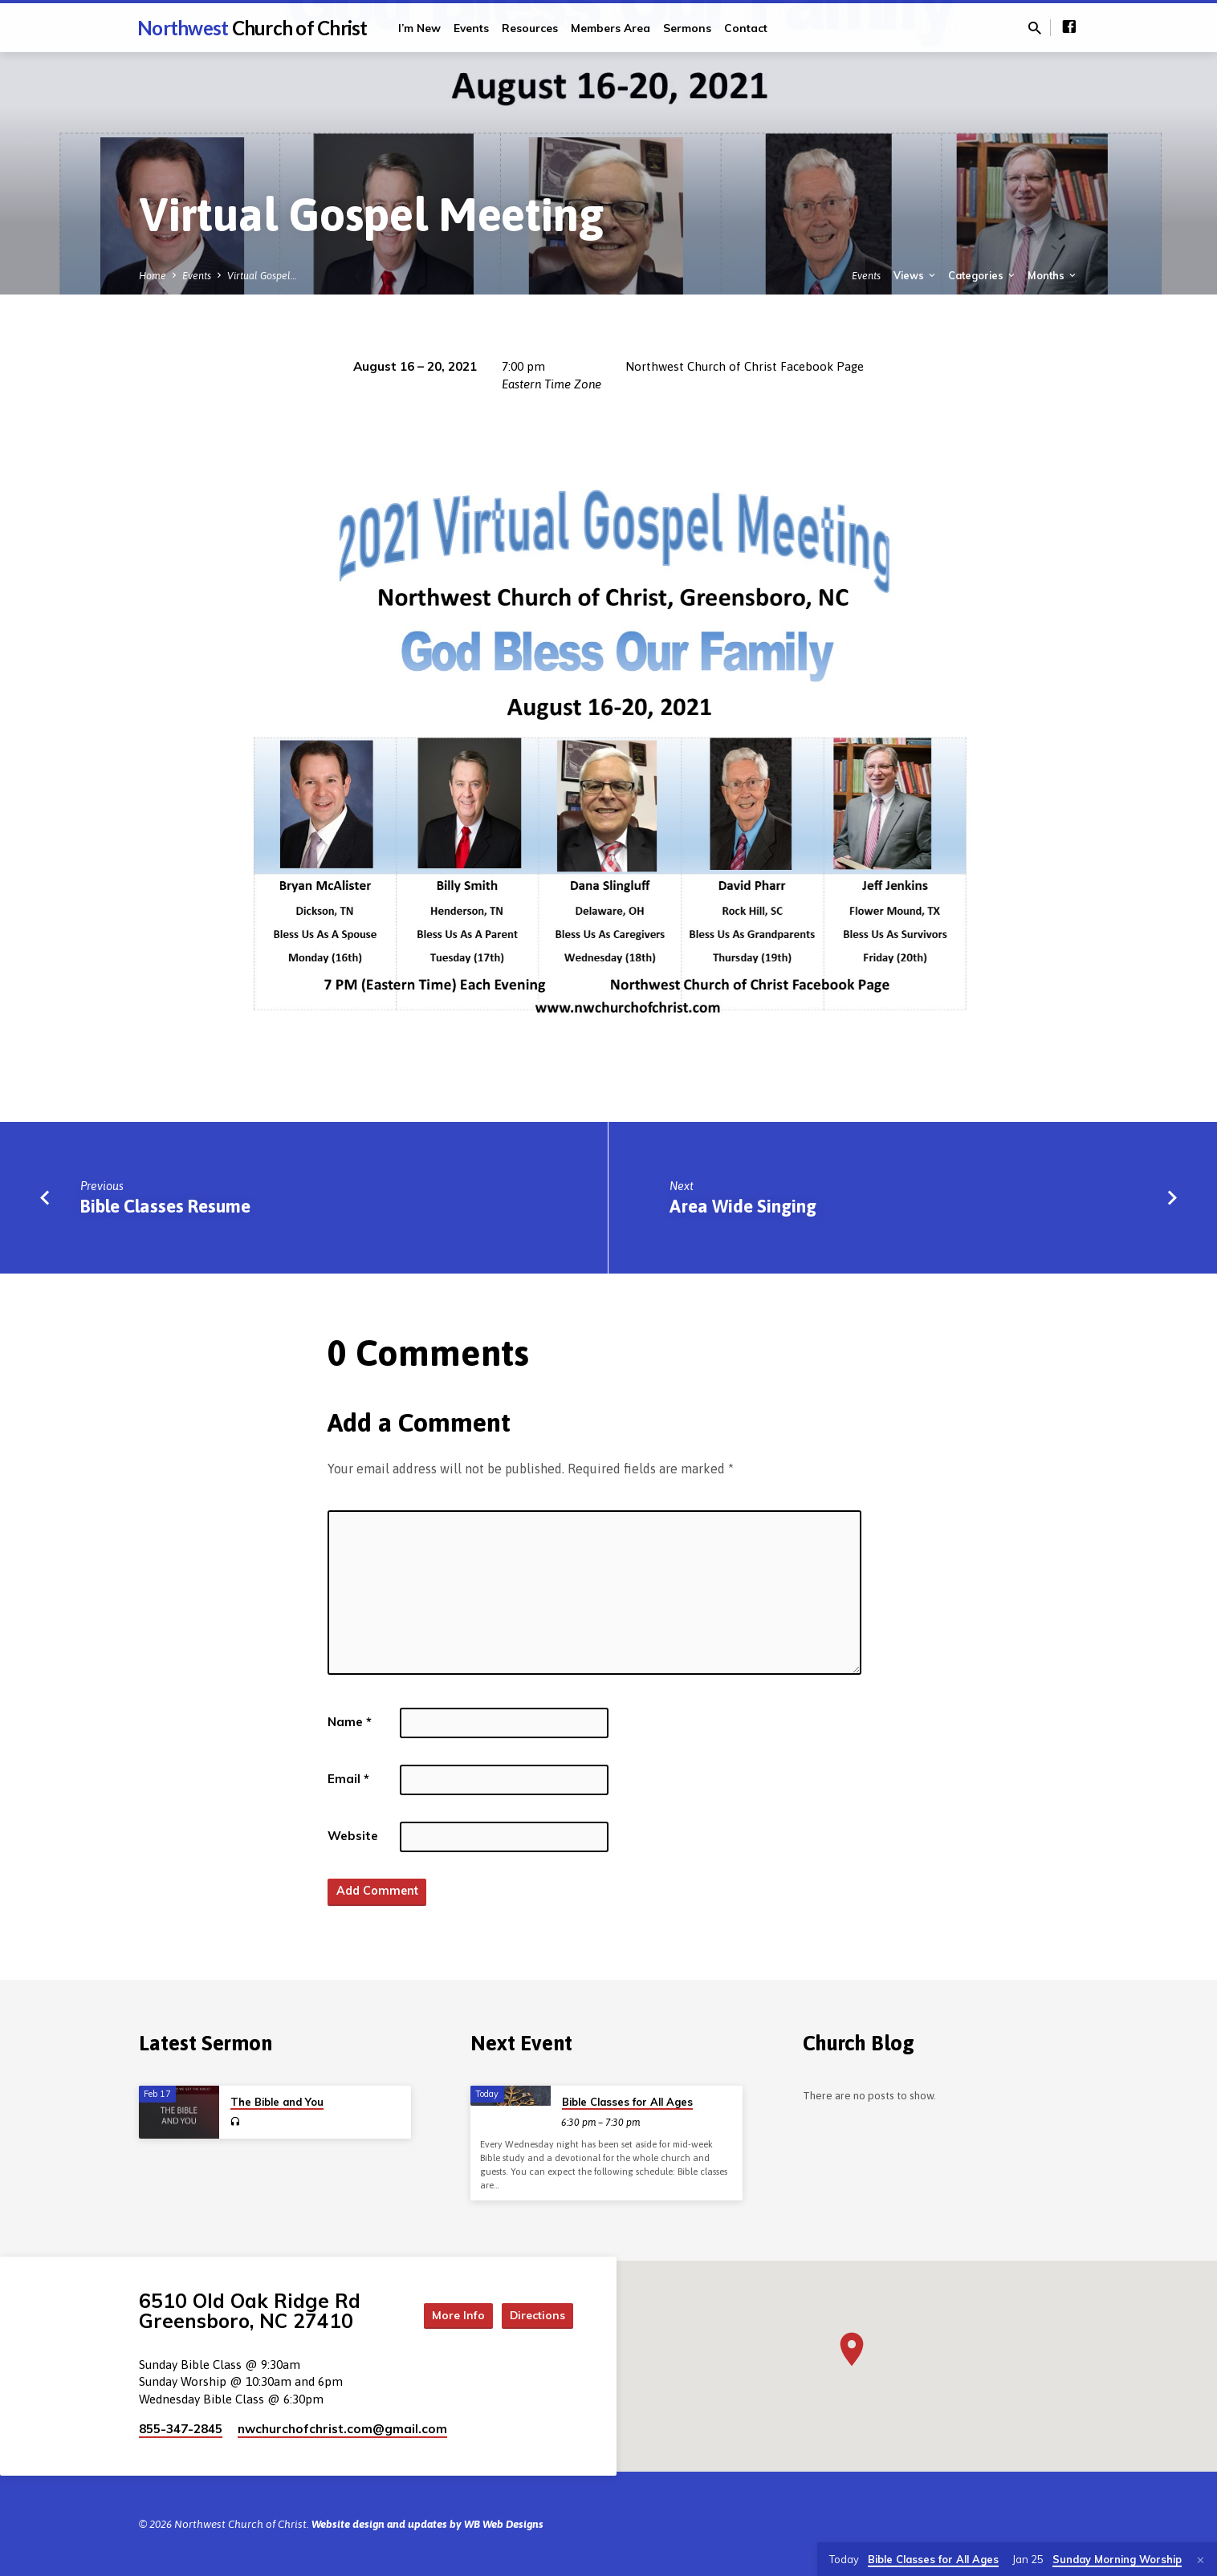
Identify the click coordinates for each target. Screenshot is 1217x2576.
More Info (443, 2314)
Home (152, 276)
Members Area (610, 28)
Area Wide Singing (743, 1206)
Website (353, 1835)
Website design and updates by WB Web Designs (427, 2523)
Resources (530, 28)
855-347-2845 (180, 2428)
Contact (745, 28)
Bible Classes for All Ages (627, 2101)
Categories (982, 275)
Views (915, 275)
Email (348, 1778)
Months (1053, 275)
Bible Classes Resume (165, 1206)
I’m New (419, 28)
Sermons (687, 28)
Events (471, 28)
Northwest (252, 27)
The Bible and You (277, 2101)
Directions (533, 2314)
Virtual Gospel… (262, 276)
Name (350, 1721)
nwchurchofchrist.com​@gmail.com (342, 2428)
